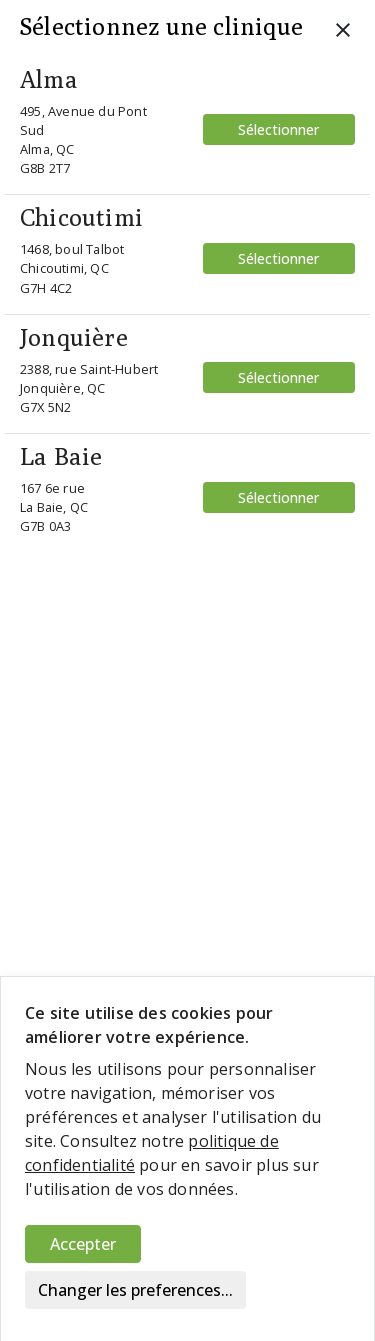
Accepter (83, 1244)
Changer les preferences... (135, 1290)
